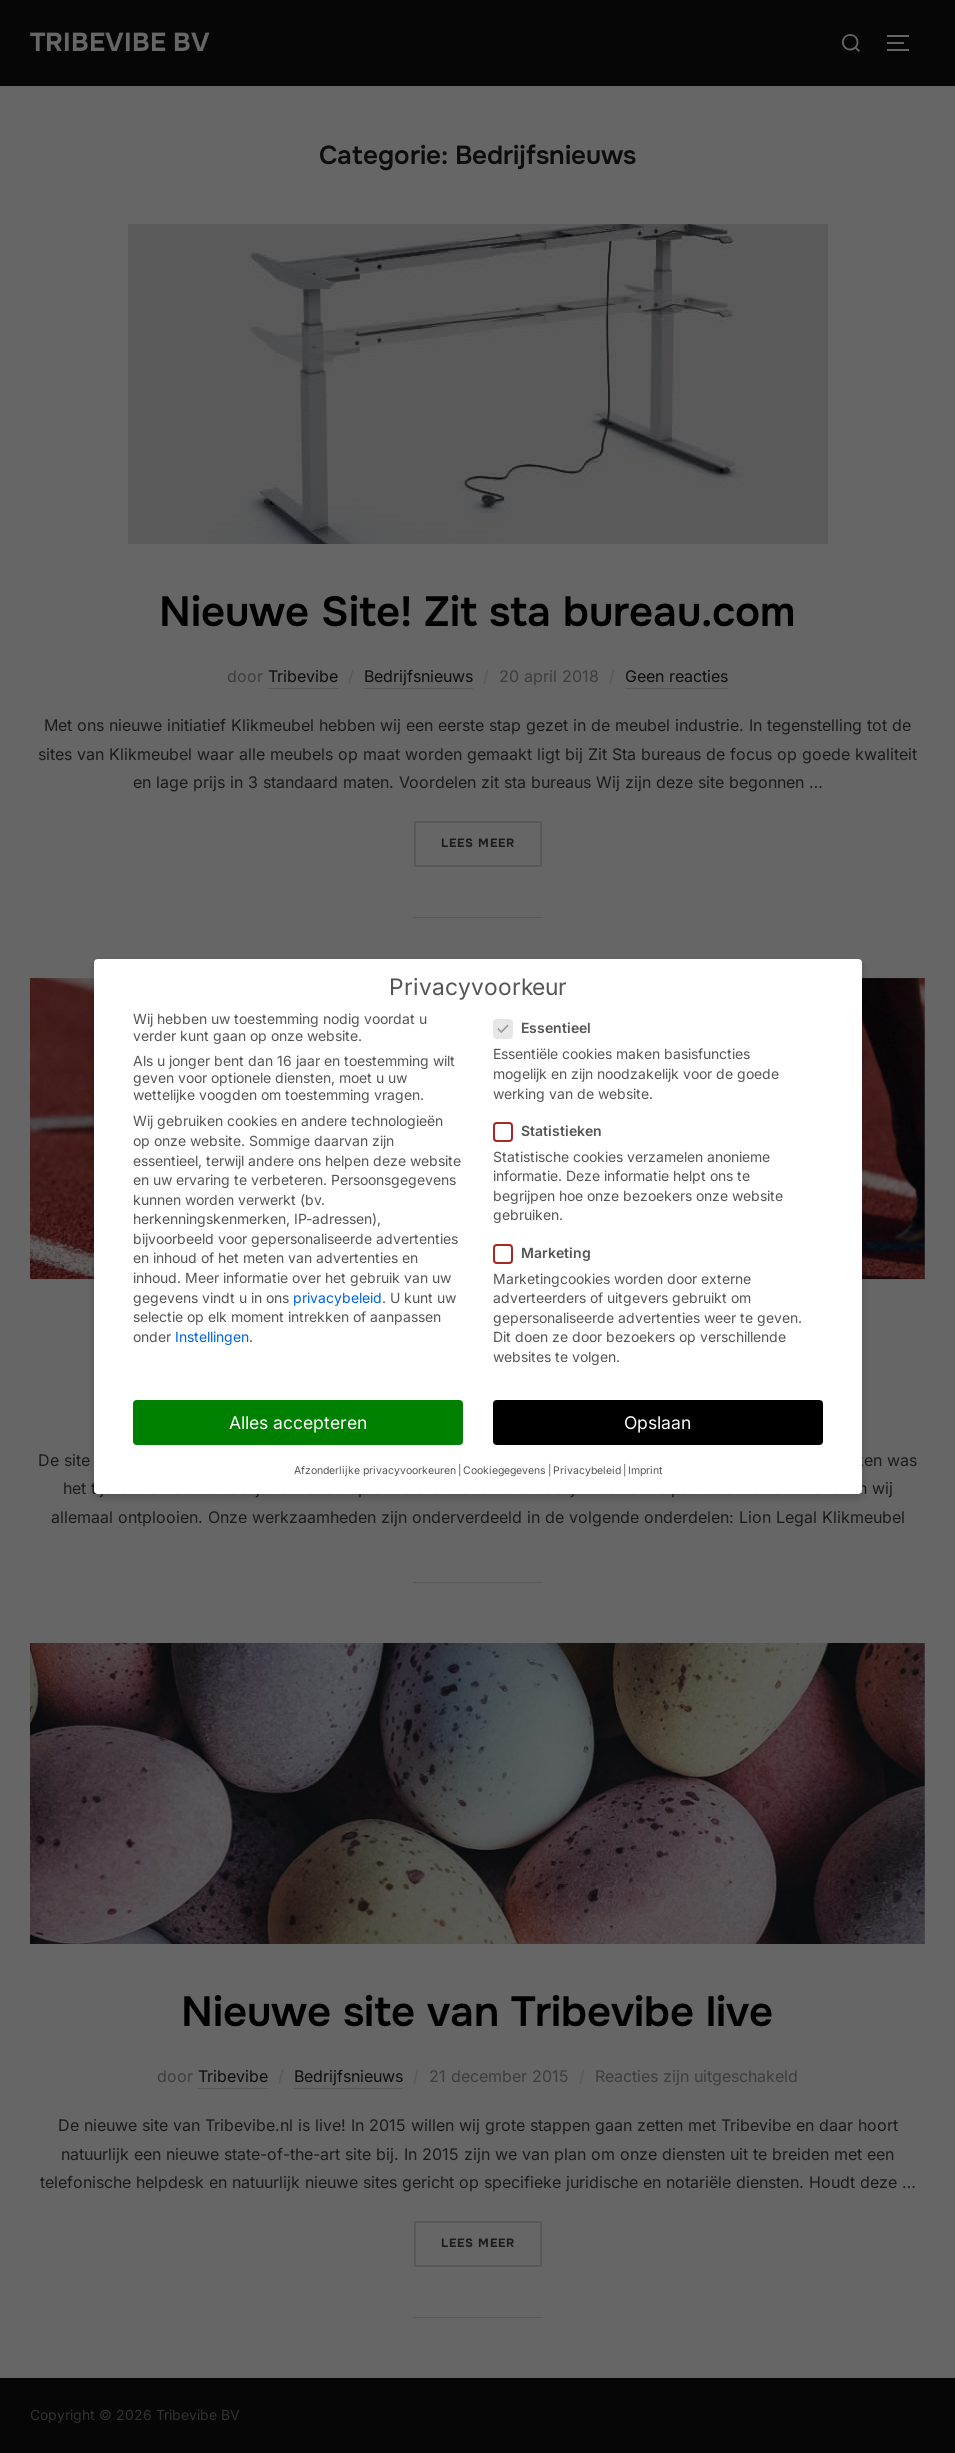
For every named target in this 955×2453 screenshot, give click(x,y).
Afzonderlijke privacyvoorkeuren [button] (375, 1470)
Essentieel (548, 1027)
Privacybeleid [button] (587, 1470)
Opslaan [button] (657, 1422)
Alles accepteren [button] (298, 1422)
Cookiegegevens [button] (504, 1470)
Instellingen (212, 1336)
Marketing (548, 1252)
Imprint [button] (645, 1470)
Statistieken (554, 1130)
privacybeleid (337, 1297)
